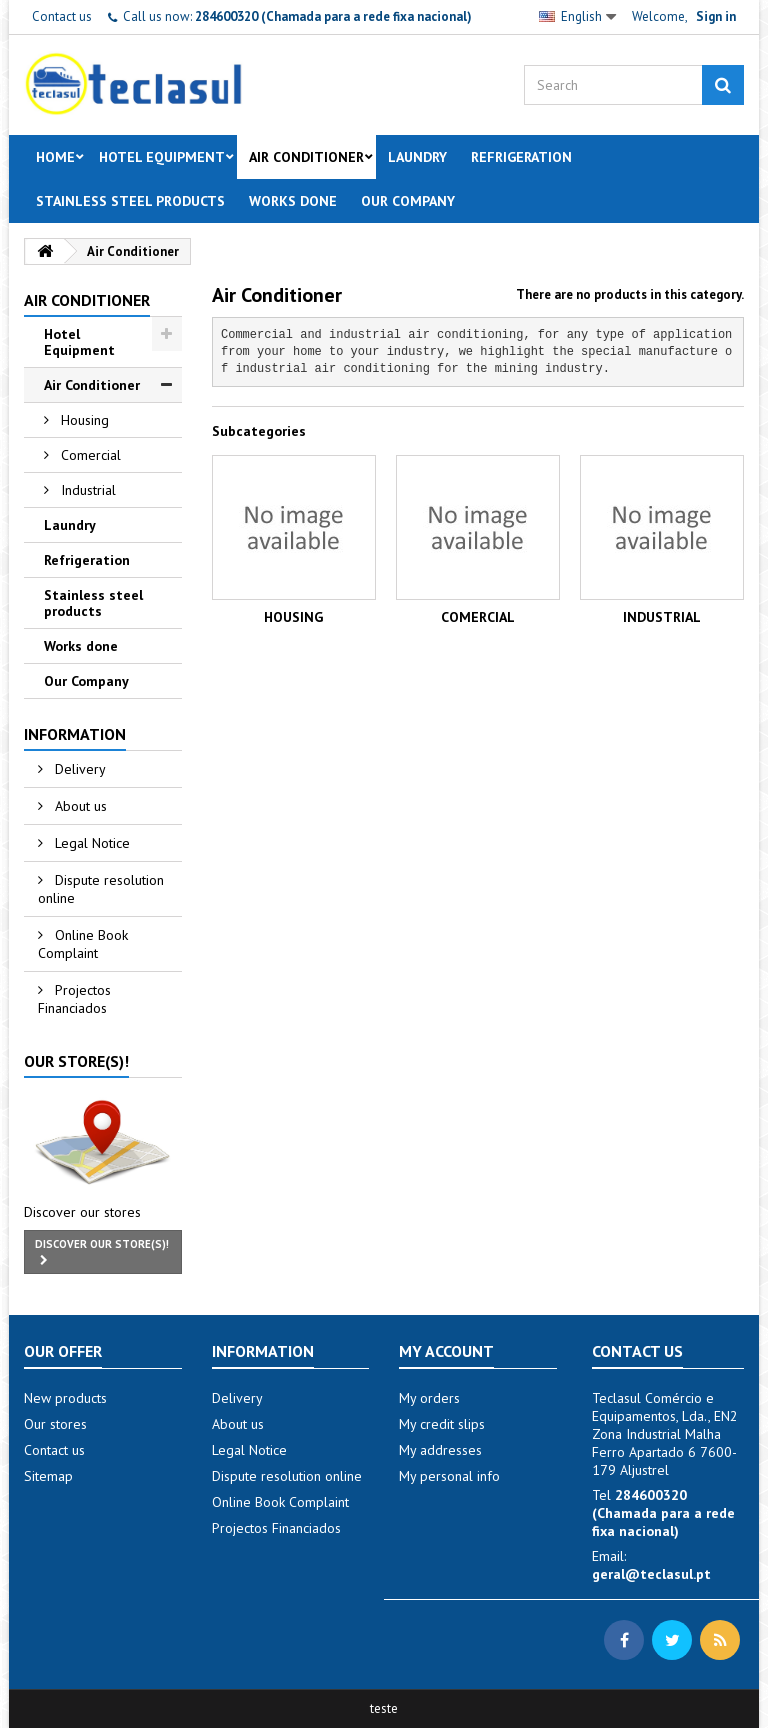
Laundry (417, 157)
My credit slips (442, 1424)
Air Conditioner (306, 157)
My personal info (449, 1476)
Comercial (89, 455)
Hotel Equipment (162, 157)
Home (55, 157)
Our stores (55, 1424)
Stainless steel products (130, 201)
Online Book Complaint (83, 944)
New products (65, 1398)
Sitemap (48, 1476)
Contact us (62, 16)
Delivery (78, 769)
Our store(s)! (76, 1061)
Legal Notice (90, 843)
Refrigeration (521, 157)
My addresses (440, 1450)
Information (75, 734)
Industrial (86, 490)
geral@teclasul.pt (651, 1574)
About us (79, 806)
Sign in (716, 16)
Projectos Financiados (74, 999)
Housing (83, 420)
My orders (429, 1398)
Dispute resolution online (101, 889)
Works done (293, 201)
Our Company (408, 201)
